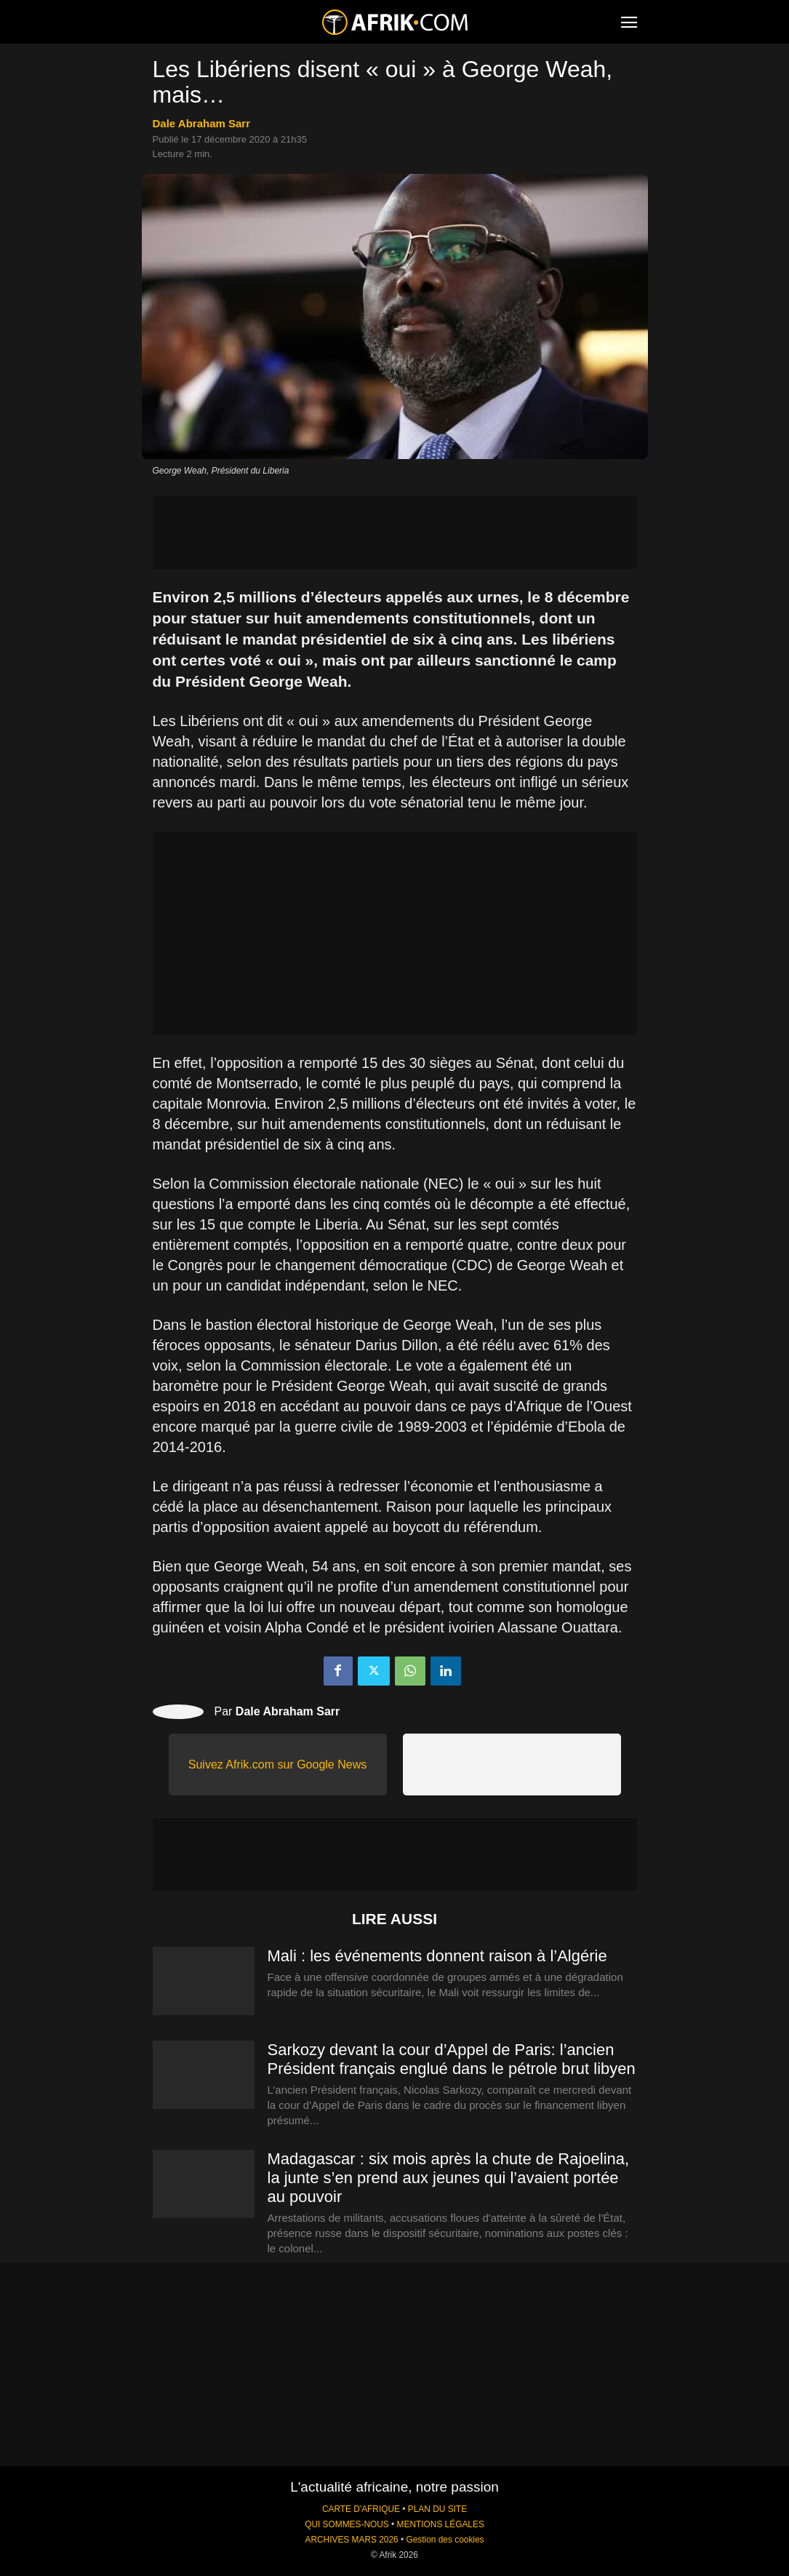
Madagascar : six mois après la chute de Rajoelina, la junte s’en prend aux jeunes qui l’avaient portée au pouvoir (449, 2178)
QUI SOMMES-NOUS (347, 2524)
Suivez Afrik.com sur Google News (277, 1764)
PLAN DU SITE (437, 2509)
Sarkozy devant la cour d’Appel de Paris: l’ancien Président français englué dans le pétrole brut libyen (452, 2059)
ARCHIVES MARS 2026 (351, 2540)
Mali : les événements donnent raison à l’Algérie (437, 1956)
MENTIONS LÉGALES (440, 2524)
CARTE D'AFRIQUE (361, 2509)
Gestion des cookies (445, 2540)
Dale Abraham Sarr (202, 123)
